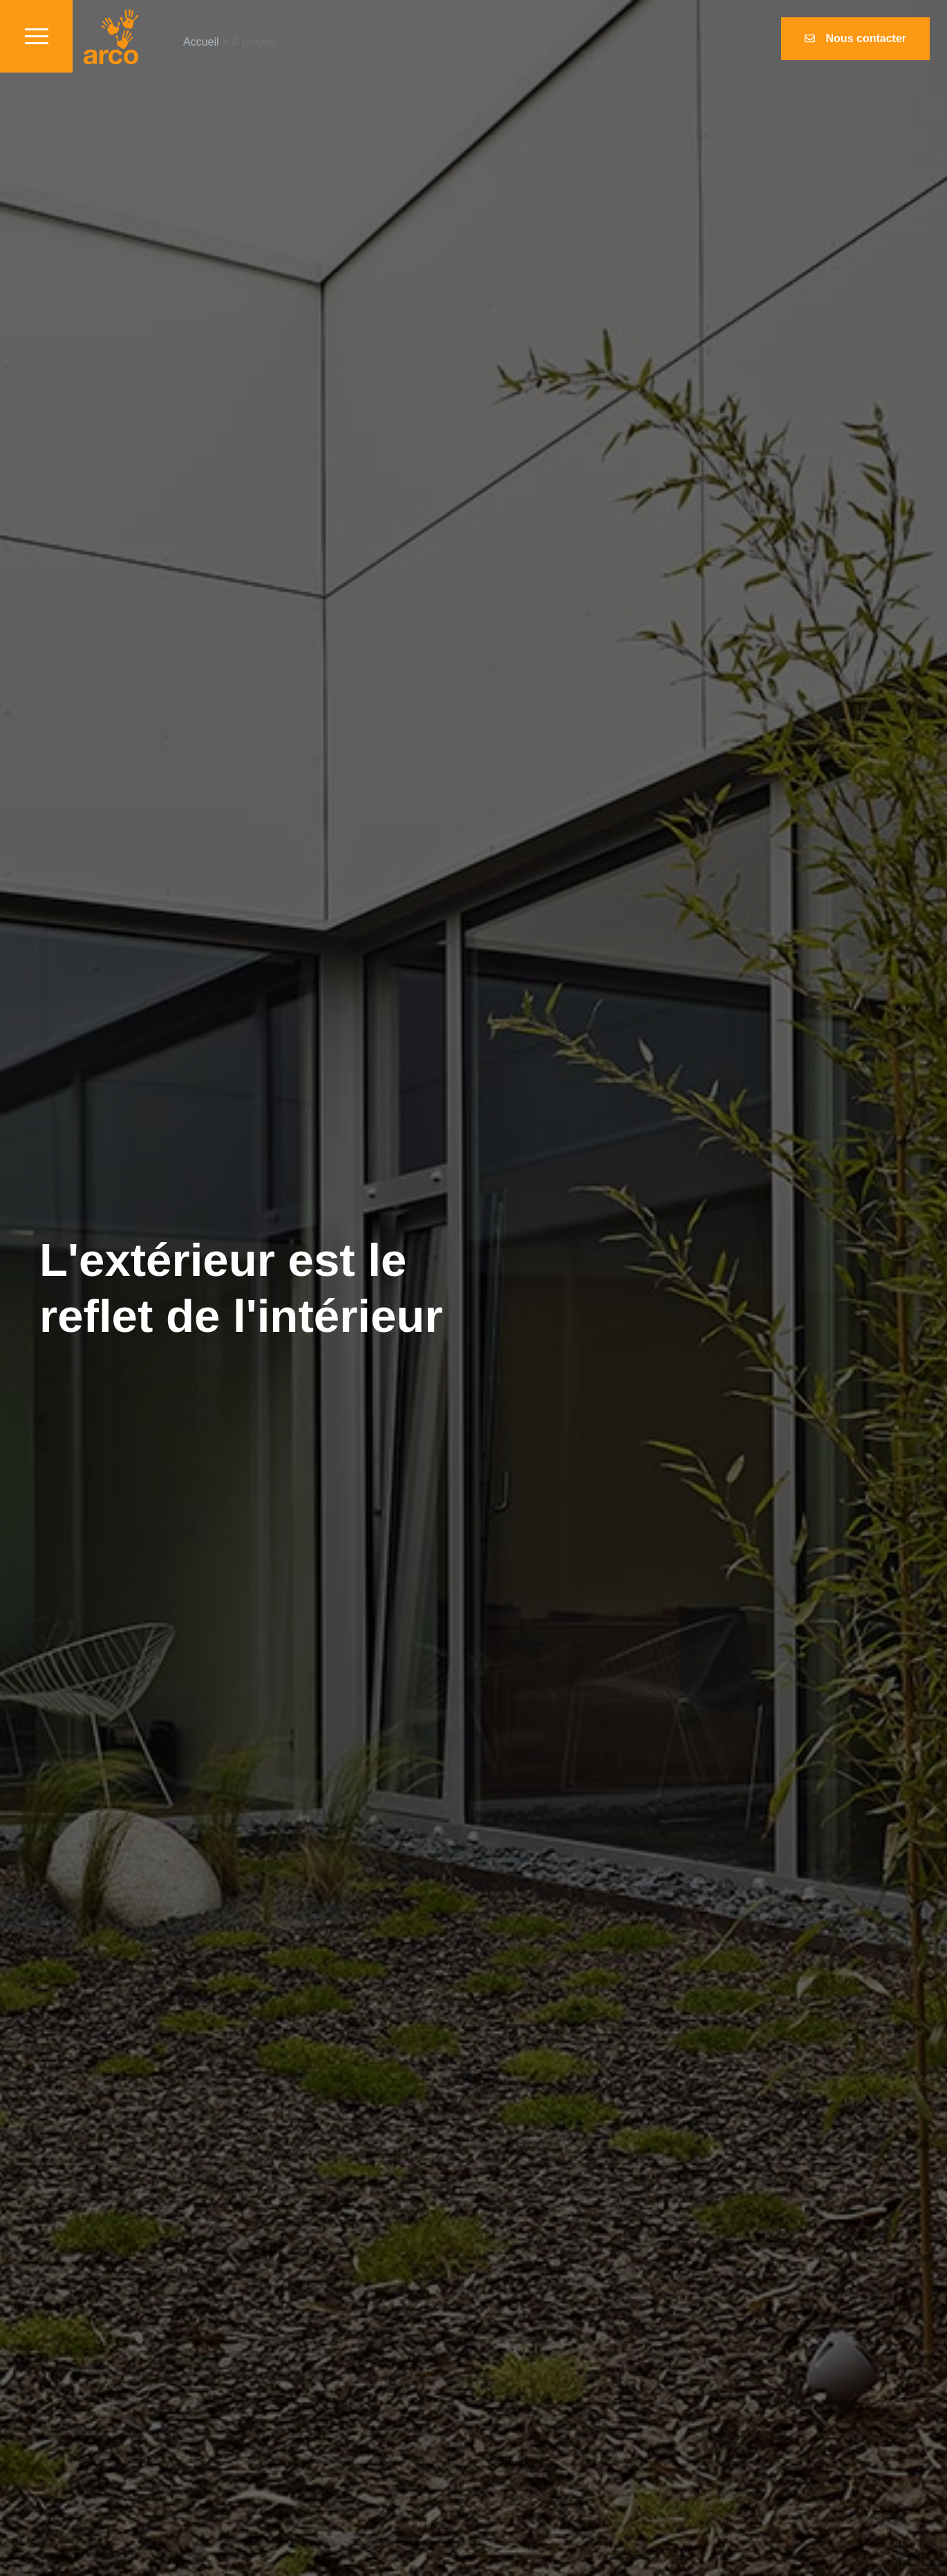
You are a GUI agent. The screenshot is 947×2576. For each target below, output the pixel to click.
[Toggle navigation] (36, 36)
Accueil (201, 42)
